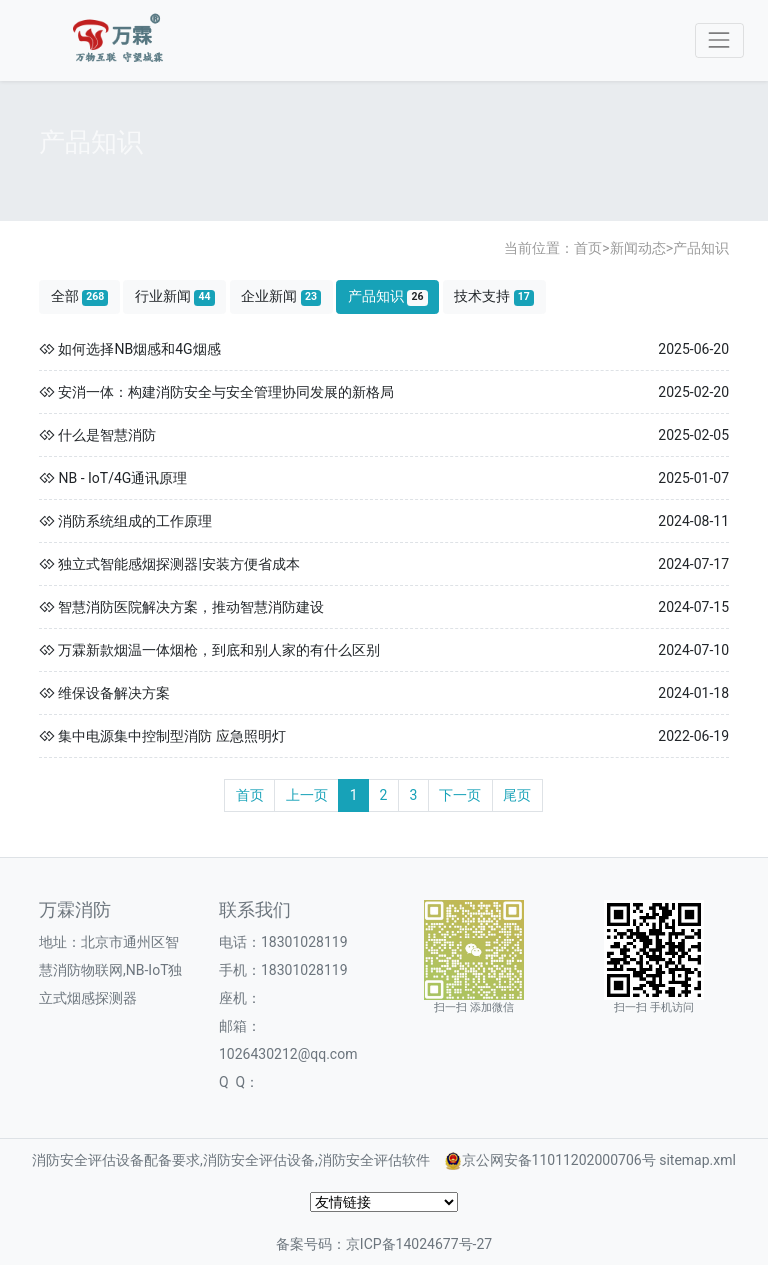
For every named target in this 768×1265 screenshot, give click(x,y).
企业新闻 (281, 296)
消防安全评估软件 (374, 1160)
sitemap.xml (697, 1160)
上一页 (307, 795)
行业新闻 (175, 296)
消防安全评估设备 (259, 1160)
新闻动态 (638, 248)
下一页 (460, 795)
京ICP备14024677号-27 (419, 1244)
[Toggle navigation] (719, 40)
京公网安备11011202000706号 (559, 1160)
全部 (80, 296)
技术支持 (494, 296)
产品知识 (701, 248)
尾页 (517, 795)
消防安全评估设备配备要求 (116, 1160)
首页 (588, 248)
